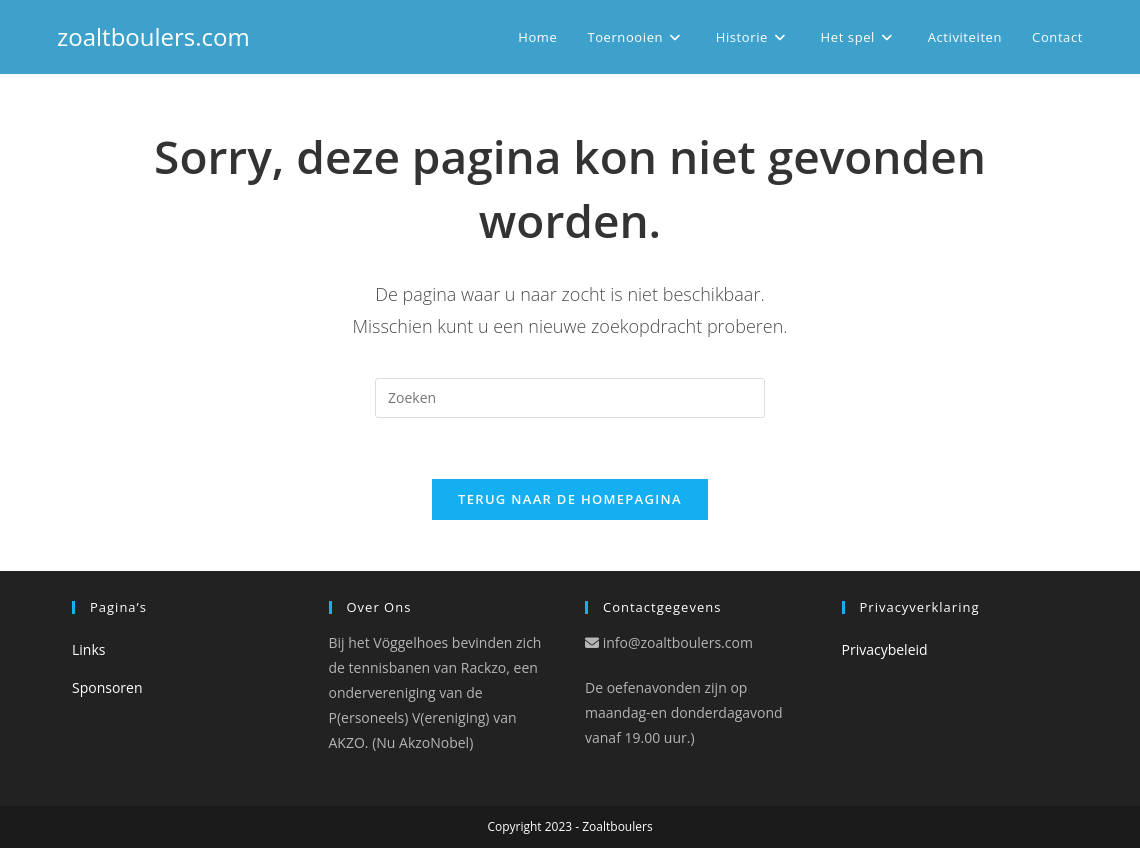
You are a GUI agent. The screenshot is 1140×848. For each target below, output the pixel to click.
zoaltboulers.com (153, 36)
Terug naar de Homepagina (570, 499)
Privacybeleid (885, 649)
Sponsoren (107, 687)
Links (88, 649)
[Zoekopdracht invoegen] (570, 398)
